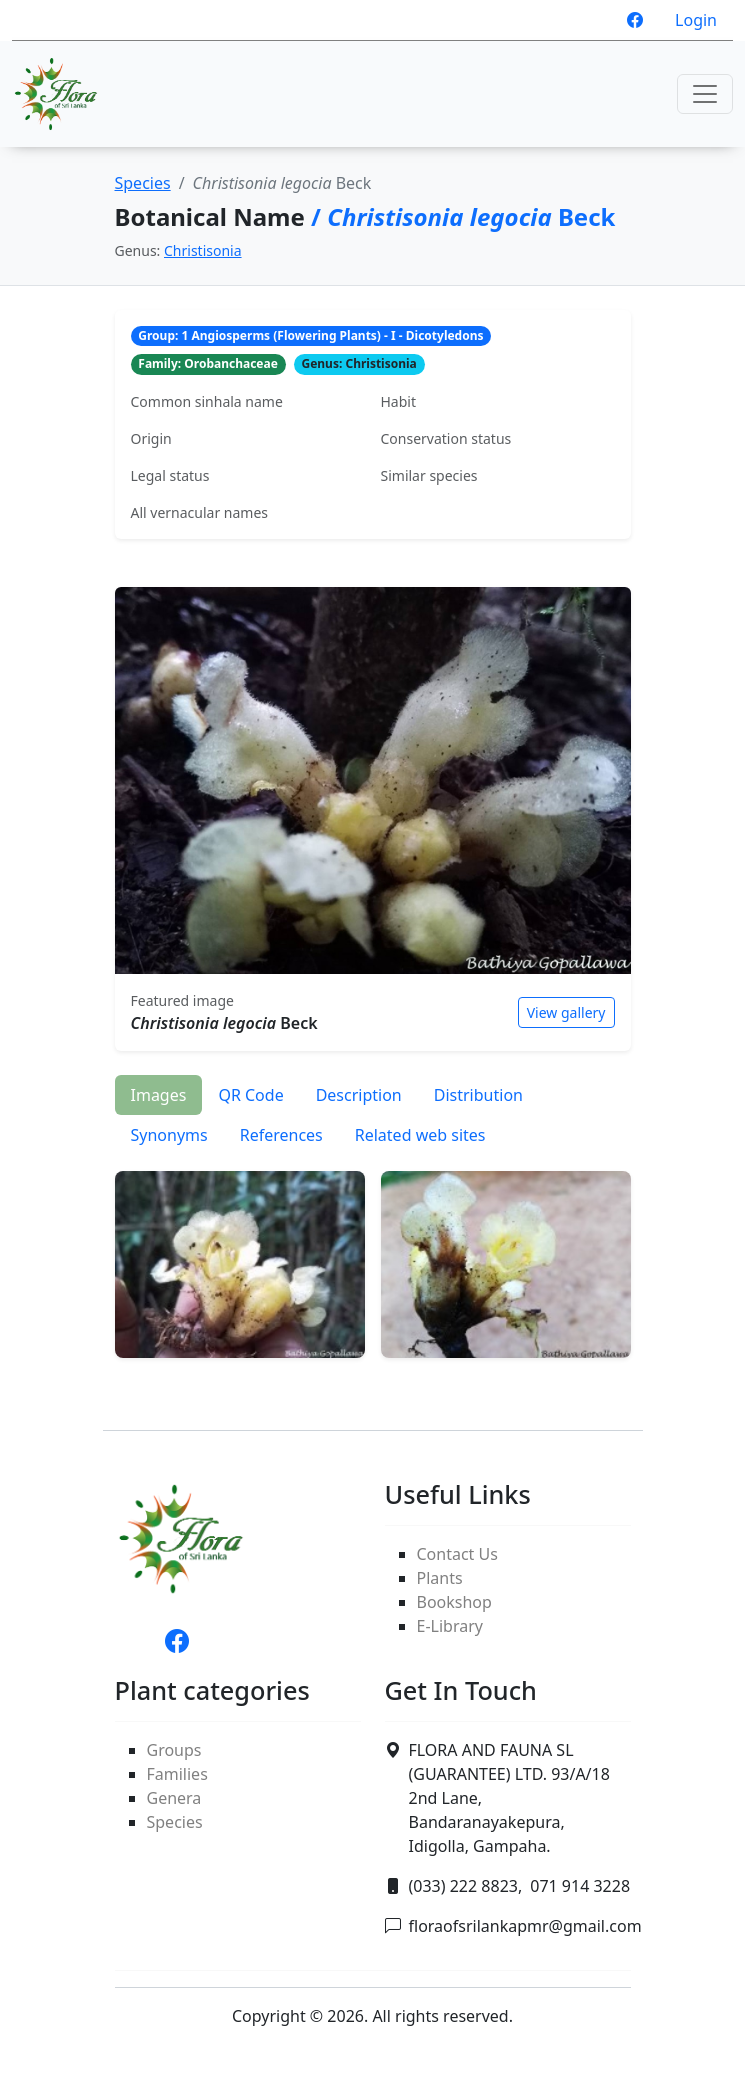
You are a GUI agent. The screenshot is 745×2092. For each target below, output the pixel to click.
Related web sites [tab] (420, 1135)
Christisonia (203, 250)
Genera (174, 1798)
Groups (174, 1750)
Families (177, 1774)
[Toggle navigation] (705, 94)
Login (696, 20)
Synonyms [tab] (169, 1135)
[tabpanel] (373, 1257)
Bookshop (454, 1602)
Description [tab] (359, 1095)
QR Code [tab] (250, 1095)
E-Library (450, 1626)
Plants (440, 1578)
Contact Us (457, 1554)
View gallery (566, 1012)
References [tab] (281, 1135)
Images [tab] (159, 1095)
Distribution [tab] (478, 1095)
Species (143, 183)
